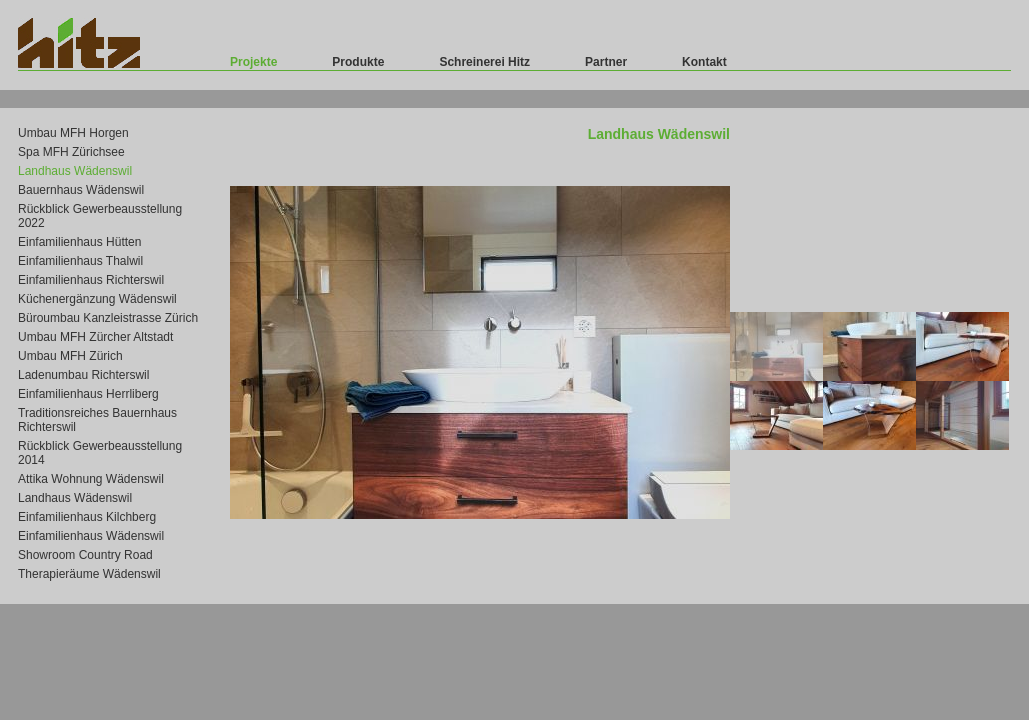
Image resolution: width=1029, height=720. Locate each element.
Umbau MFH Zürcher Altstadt (95, 337)
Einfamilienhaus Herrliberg (88, 394)
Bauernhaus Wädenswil (81, 190)
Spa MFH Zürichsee (71, 152)
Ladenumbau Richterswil (83, 375)
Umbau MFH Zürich (70, 356)
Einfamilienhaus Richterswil (91, 280)
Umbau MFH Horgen (73, 133)
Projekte (253, 62)
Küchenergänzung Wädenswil (97, 299)
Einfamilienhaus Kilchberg (87, 517)
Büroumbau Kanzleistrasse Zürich (108, 318)
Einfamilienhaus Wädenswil (91, 536)
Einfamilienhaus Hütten (79, 242)
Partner (606, 62)
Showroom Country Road (85, 555)
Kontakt (704, 62)
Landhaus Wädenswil (75, 171)
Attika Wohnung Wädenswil (91, 479)
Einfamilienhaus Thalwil (80, 261)
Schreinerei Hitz (484, 62)
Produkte (358, 62)
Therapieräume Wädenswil (89, 574)
